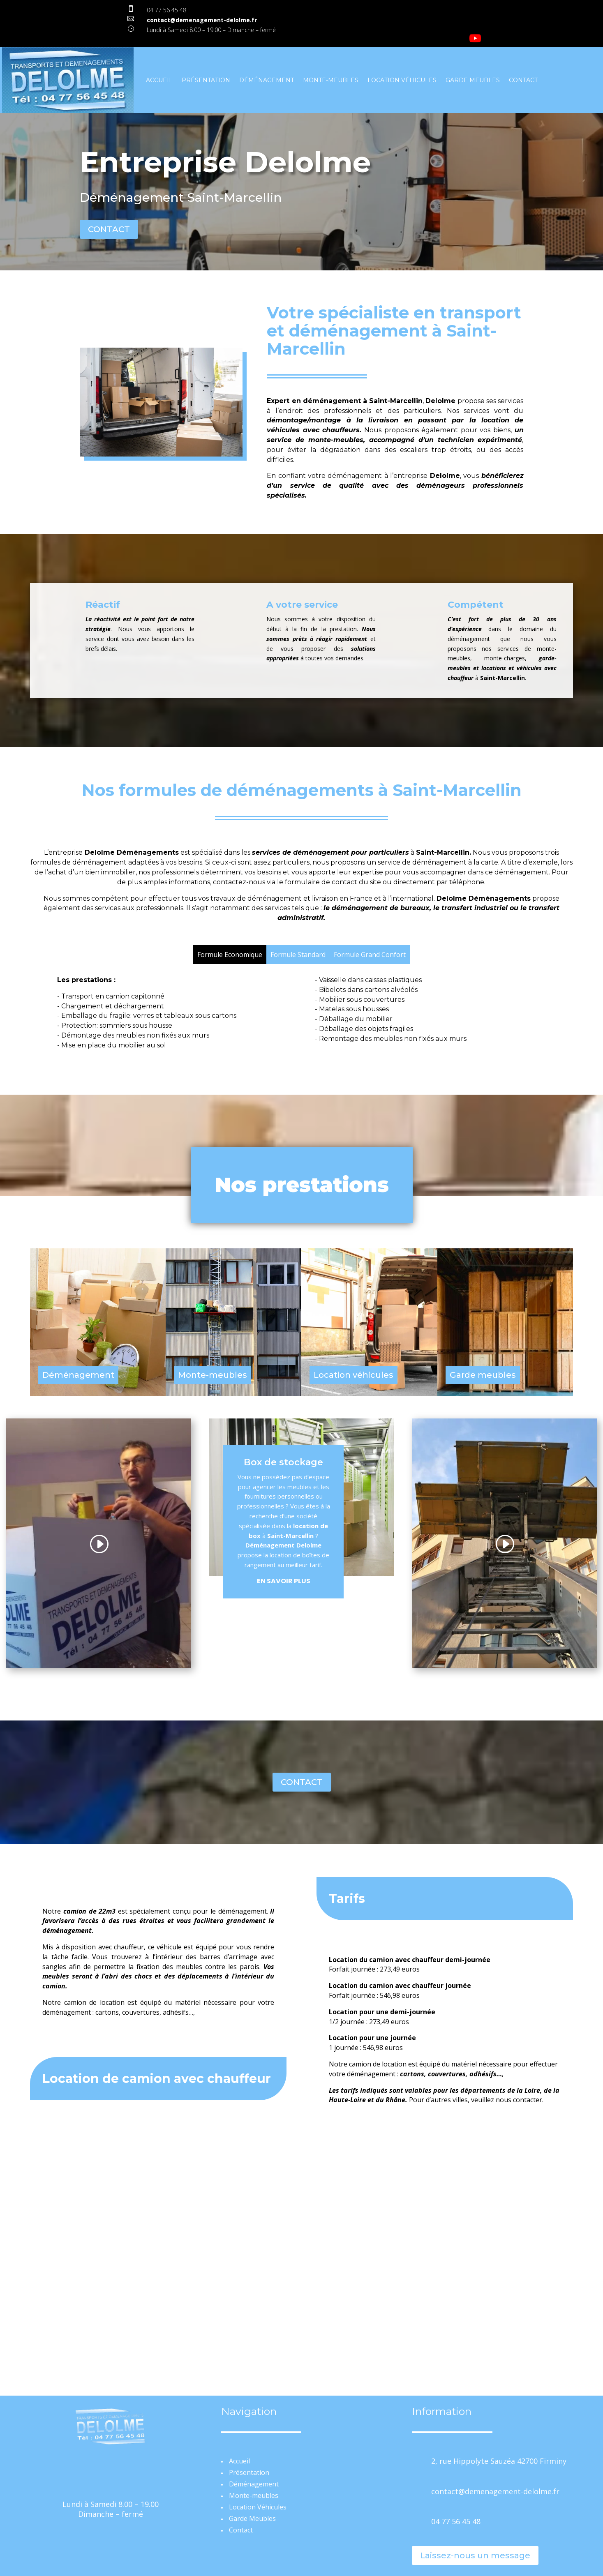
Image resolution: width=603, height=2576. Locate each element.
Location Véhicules (402, 80)
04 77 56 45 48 (166, 10)
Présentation (206, 80)
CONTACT (109, 229)
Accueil (159, 80)
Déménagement (266, 80)
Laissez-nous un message (475, 2555)
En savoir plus (283, 1581)
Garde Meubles (473, 80)
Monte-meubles (330, 80)
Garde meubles (483, 1375)
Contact (523, 80)
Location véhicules (353, 1375)
